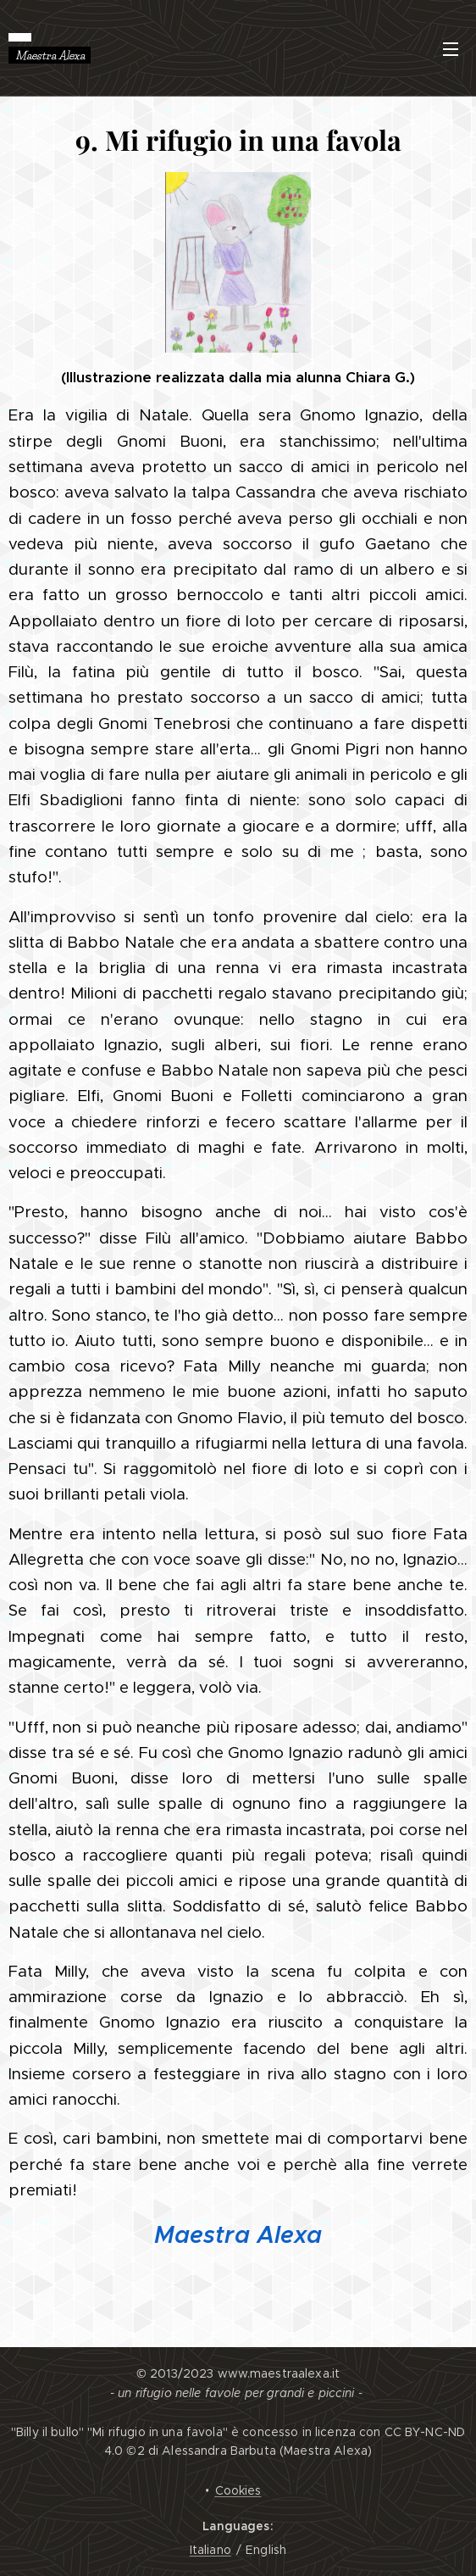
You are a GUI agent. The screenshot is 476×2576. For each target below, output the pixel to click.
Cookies (238, 2490)
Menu (450, 49)
